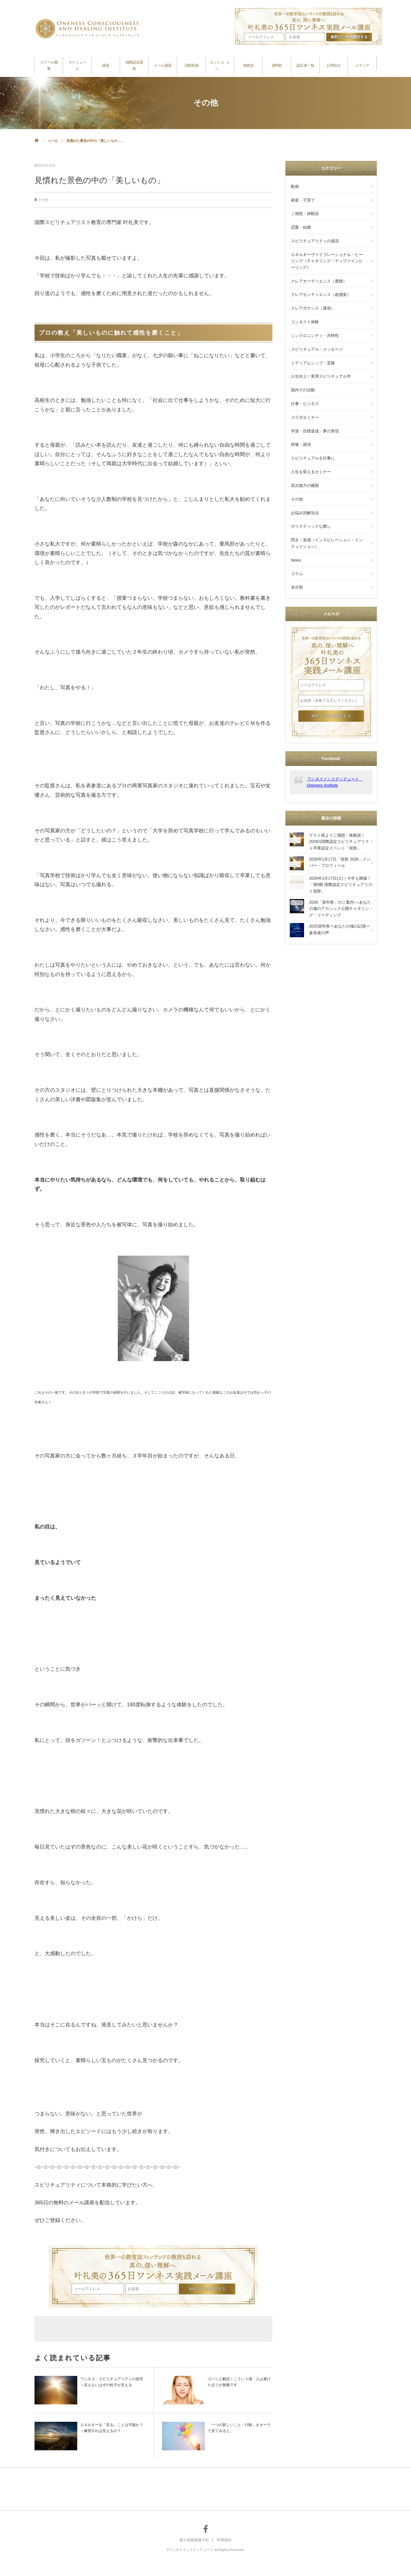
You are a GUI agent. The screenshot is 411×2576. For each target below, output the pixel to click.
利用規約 (225, 2540)
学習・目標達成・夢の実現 (314, 408)
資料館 (277, 63)
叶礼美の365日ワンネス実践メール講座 (153, 2263)
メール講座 (162, 63)
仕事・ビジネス (304, 384)
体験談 (248, 63)
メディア (362, 63)
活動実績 (191, 63)
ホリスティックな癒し (310, 495)
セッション (217, 63)
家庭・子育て (302, 198)
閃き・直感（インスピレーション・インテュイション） (328, 510)
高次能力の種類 (304, 458)
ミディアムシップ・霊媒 (312, 347)
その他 (52, 141)
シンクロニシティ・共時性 (314, 322)
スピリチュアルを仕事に (312, 433)
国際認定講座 (134, 63)
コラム (296, 538)
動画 (294, 186)
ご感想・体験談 (304, 210)
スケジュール (77, 63)
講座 (105, 63)
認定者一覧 (305, 63)
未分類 (296, 551)
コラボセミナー (304, 396)
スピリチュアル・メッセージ (316, 334)
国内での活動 (302, 371)
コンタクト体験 (304, 310)
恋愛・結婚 (300, 223)
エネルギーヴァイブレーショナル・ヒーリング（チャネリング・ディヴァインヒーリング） (328, 254)
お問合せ (334, 63)
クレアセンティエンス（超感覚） (320, 285)
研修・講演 (300, 421)
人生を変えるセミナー (310, 446)
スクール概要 (49, 63)
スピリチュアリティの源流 (314, 235)
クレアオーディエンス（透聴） (318, 273)
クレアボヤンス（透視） (312, 297)
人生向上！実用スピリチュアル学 (320, 359)
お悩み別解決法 (304, 483)
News (295, 526)
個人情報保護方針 (194, 2540)
